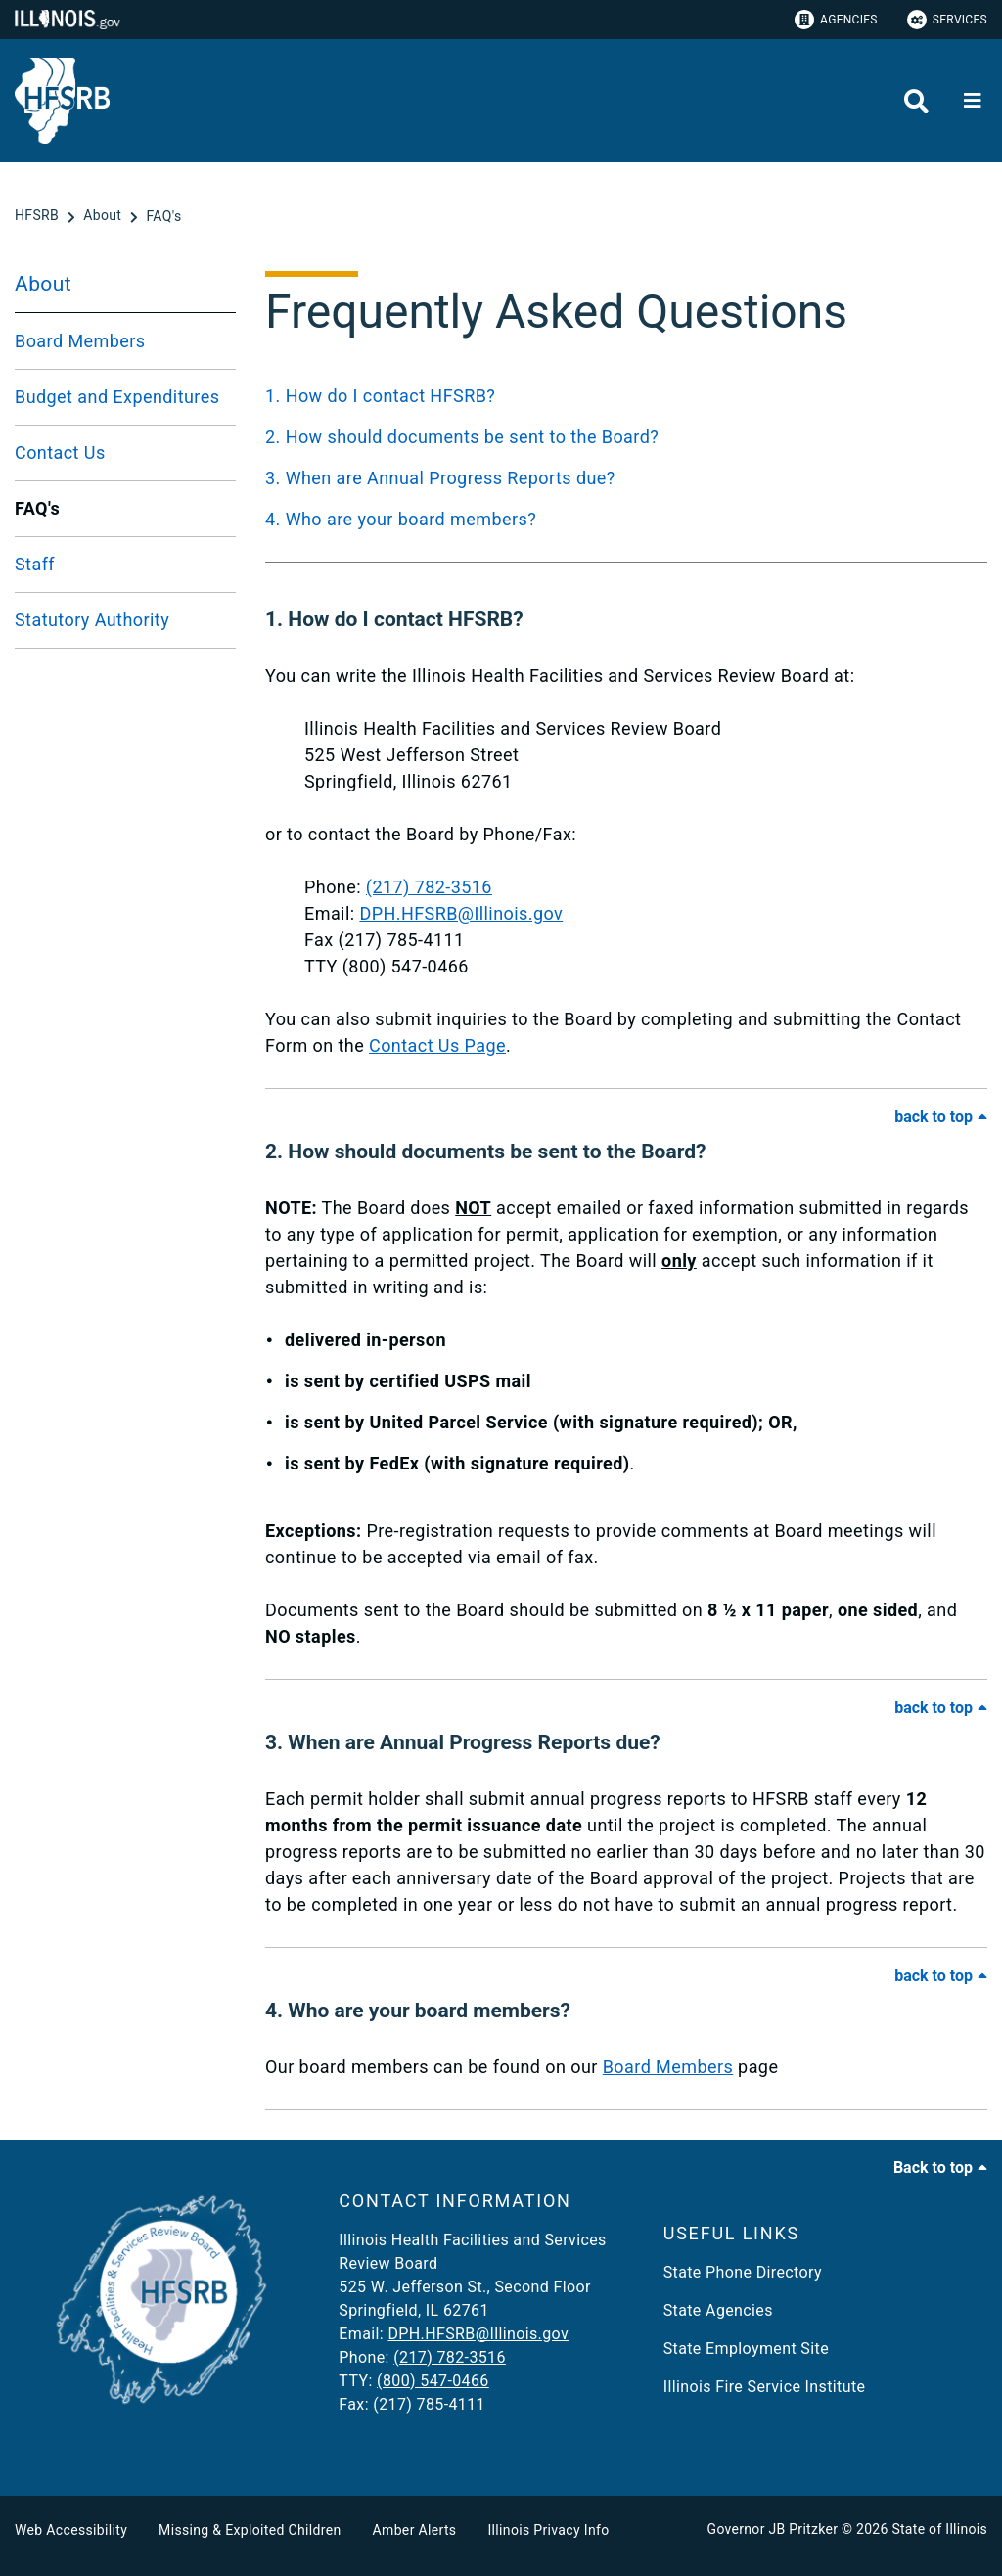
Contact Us (60, 452)
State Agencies (718, 2310)
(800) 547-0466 (433, 2381)
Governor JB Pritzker (773, 2529)
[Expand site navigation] (972, 101)
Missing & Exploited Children (250, 2530)
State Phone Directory (742, 2272)
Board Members (80, 341)
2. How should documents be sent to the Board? (462, 437)
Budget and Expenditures (117, 396)
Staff (35, 564)
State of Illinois (939, 2529)
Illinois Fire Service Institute (764, 2386)
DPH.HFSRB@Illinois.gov (461, 913)
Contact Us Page (437, 1045)
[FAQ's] (163, 216)
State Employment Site (746, 2348)
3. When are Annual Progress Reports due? (440, 478)
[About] (104, 216)
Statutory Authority (92, 620)
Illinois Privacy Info (548, 2530)
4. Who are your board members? (400, 519)
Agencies (836, 19)
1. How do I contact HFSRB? (380, 395)
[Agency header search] (916, 101)
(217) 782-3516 (429, 887)
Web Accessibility (71, 2530)
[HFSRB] (39, 216)
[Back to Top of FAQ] (940, 1117)
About (43, 283)
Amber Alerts (415, 2530)
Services (947, 19)
